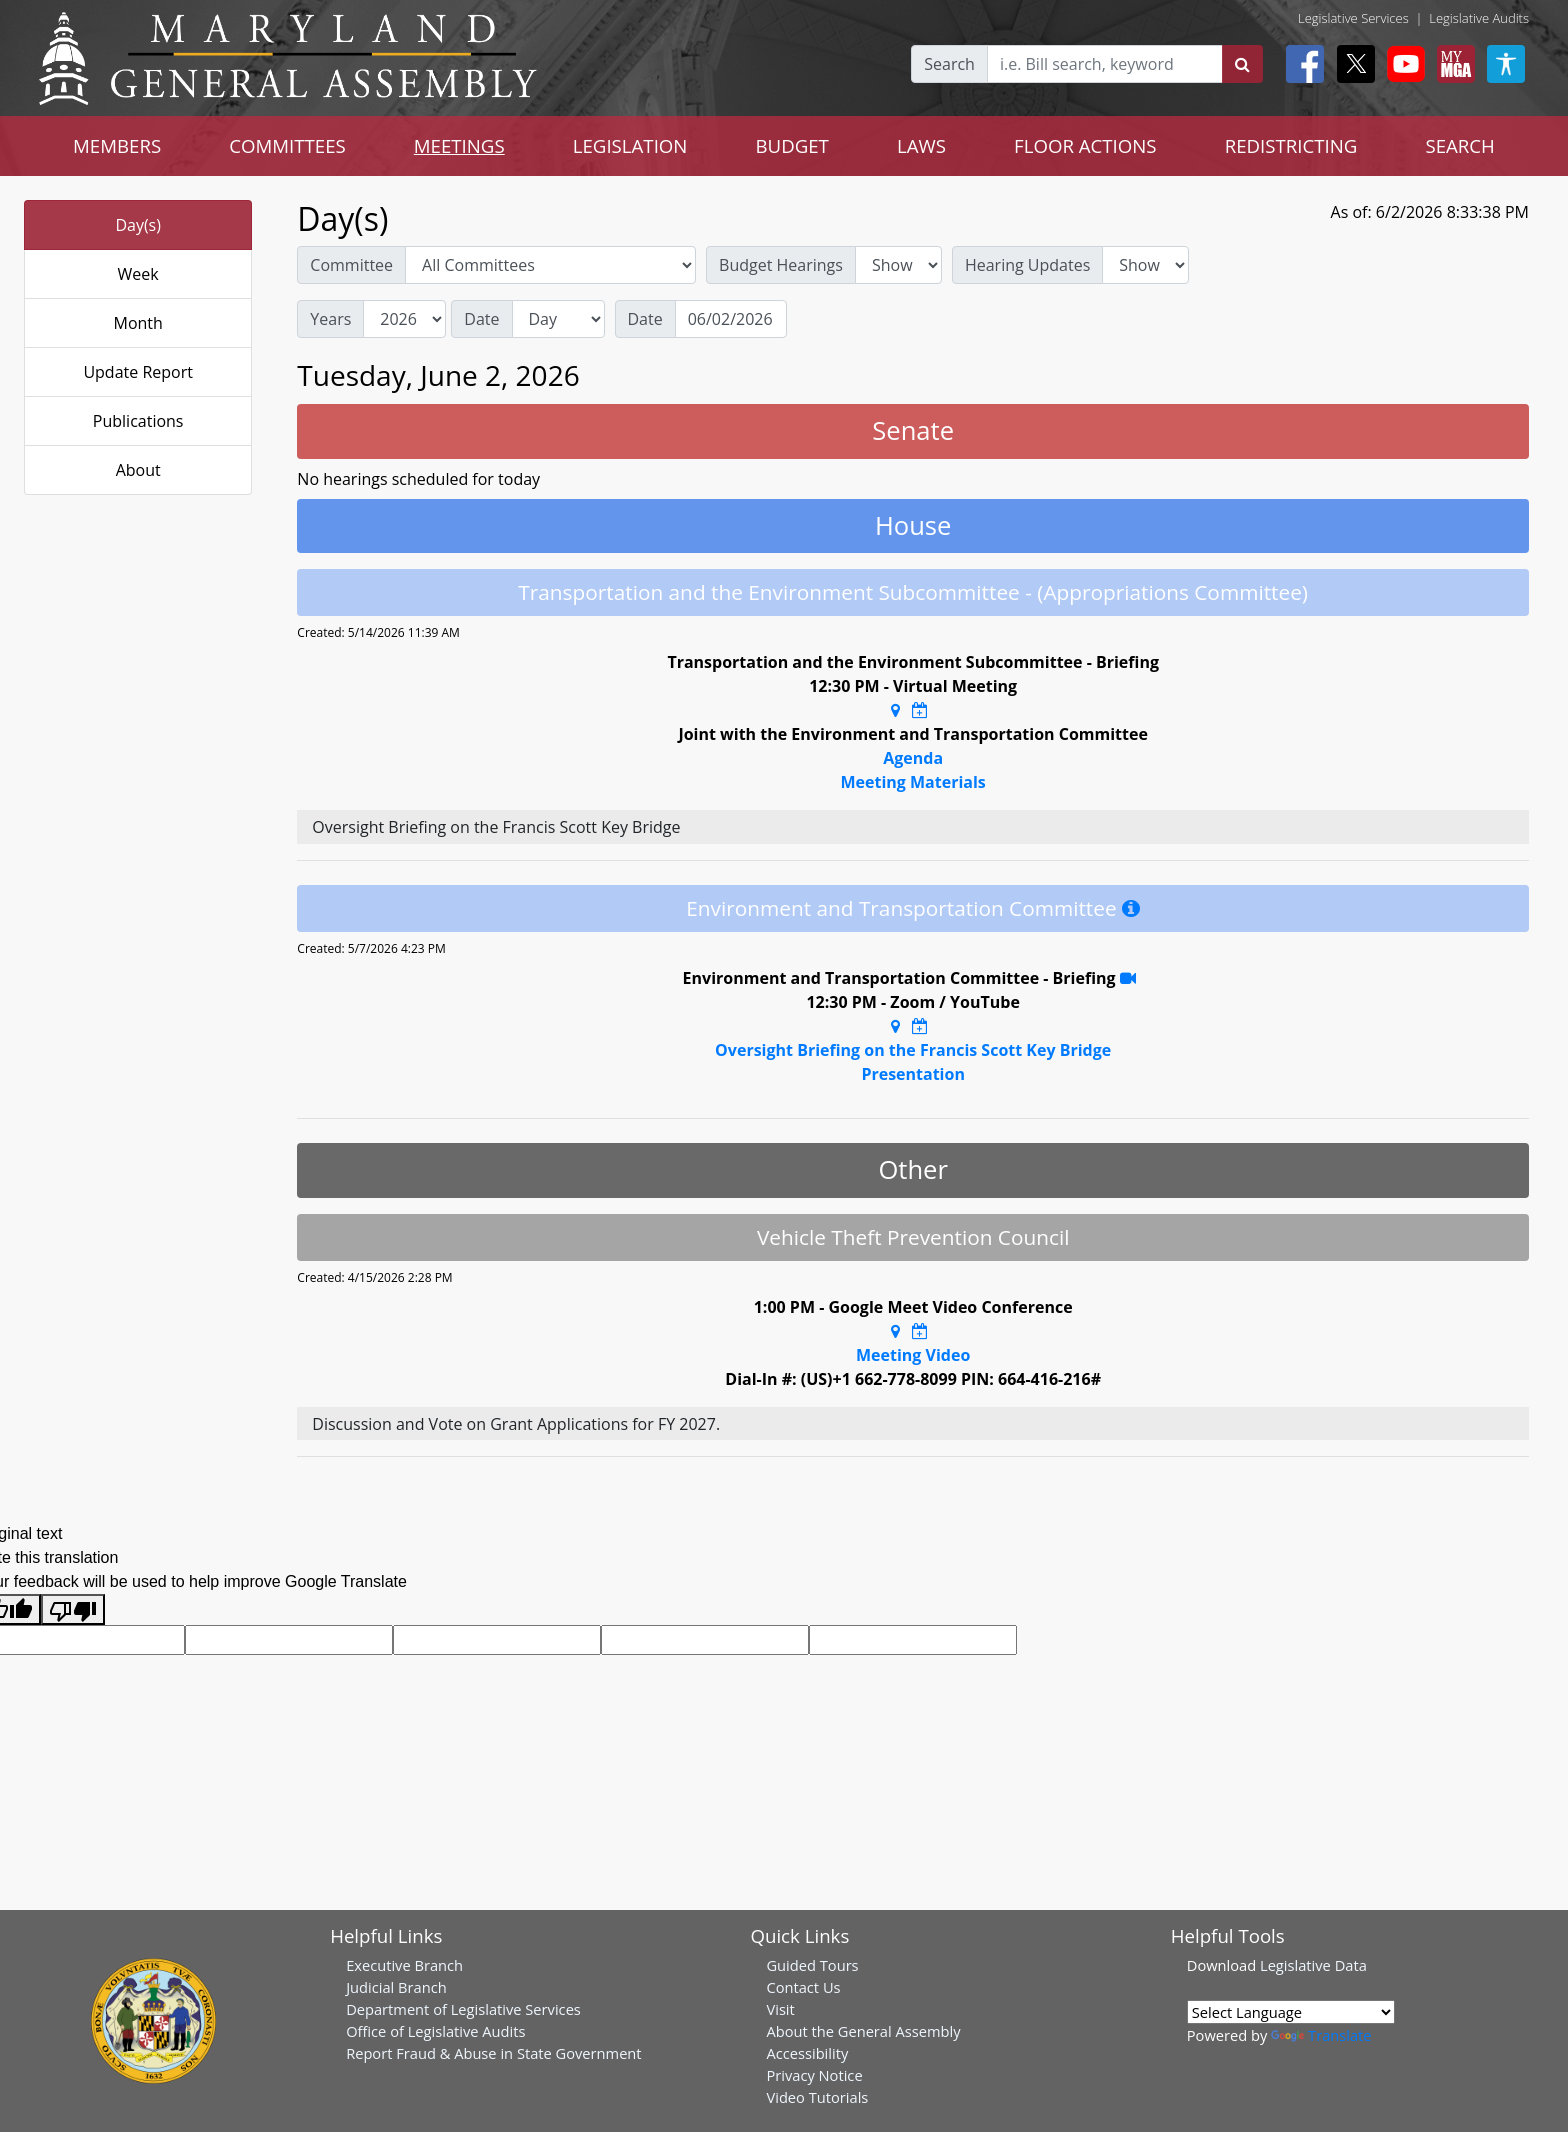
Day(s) (138, 225)
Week (138, 274)
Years (330, 319)
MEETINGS (459, 145)
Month (137, 323)
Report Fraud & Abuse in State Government (493, 2053)
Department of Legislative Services (463, 2009)
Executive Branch (404, 1965)
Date (481, 319)
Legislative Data (1313, 1965)
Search (949, 64)
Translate (1321, 2035)
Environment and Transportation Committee (901, 908)
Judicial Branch (396, 1987)
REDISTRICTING (1291, 145)
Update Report (138, 372)
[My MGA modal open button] (1452, 64)
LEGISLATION (630, 145)
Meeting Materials (912, 782)
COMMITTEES (287, 145)
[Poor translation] (73, 1609)
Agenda (913, 758)
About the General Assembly (863, 2031)
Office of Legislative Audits (435, 2031)
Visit (780, 2009)
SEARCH (1459, 145)
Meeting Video (913, 1355)
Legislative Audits (1479, 18)
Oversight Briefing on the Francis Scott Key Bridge (913, 1050)
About (138, 470)
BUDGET (791, 145)
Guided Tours (812, 1965)
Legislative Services (1353, 18)
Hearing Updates (1027, 265)
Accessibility (807, 2053)
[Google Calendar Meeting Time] (920, 710)
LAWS (921, 145)
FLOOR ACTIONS (1085, 145)
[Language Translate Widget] (1291, 2012)
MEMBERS (117, 145)
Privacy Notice (814, 2075)
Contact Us (803, 1987)
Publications (138, 421)
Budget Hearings (781, 265)
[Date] (731, 319)
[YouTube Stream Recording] (1128, 978)
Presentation (913, 1074)
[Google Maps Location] (895, 710)
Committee (351, 265)
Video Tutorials (817, 2097)
